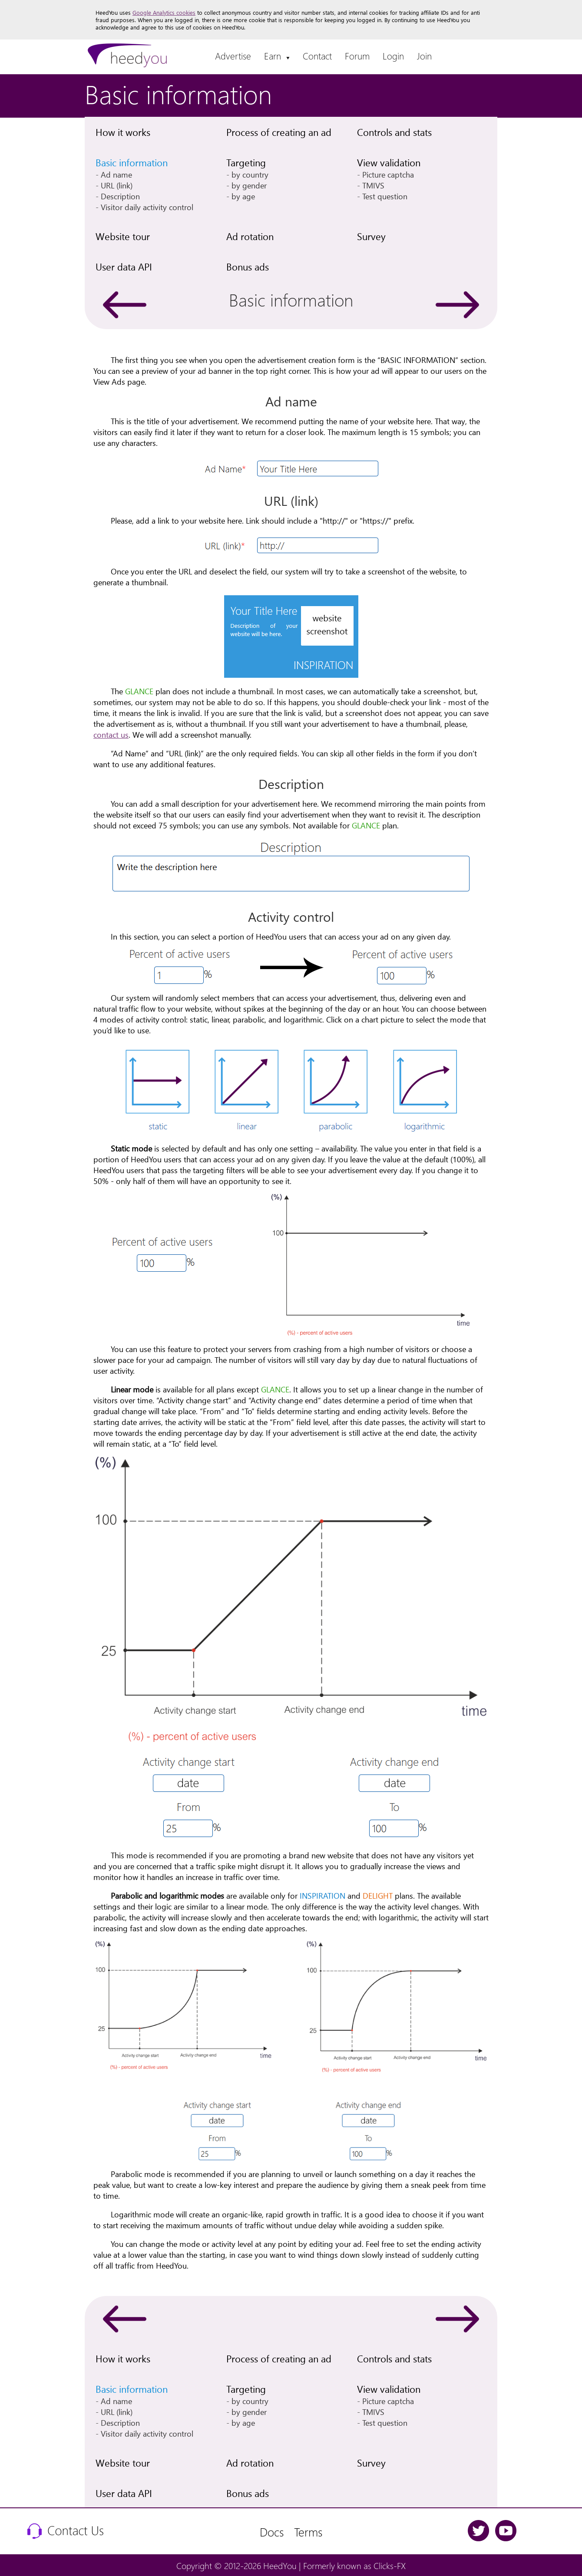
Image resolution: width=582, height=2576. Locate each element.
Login (393, 55)
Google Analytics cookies (163, 12)
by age (243, 196)
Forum (357, 55)
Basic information (132, 162)
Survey (371, 236)
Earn (277, 55)
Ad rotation (250, 236)
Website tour (123, 236)
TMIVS (373, 185)
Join (424, 55)
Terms (308, 2531)
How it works (123, 132)
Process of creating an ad (278, 132)
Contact (317, 55)
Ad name (116, 174)
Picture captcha (388, 174)
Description (120, 196)
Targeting (246, 162)
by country (249, 174)
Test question (384, 196)
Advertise (233, 55)
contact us (111, 734)
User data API (124, 266)
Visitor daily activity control (147, 206)
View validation (388, 162)
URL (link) (116, 185)
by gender (249, 185)
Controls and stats (394, 132)
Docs (272, 2531)
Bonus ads (247, 266)
